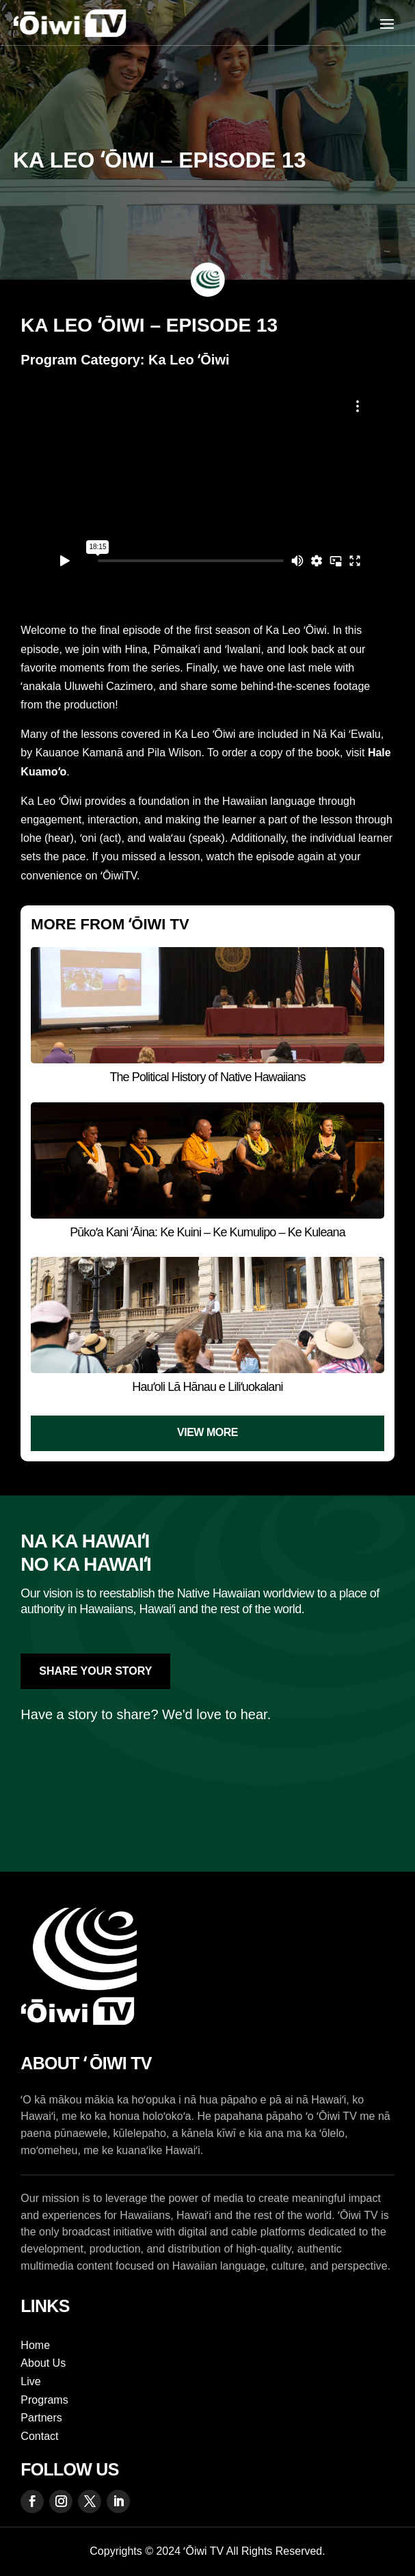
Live (30, 2381)
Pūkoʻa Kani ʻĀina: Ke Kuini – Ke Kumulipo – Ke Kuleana (207, 1232)
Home (35, 2345)
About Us (43, 2363)
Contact (39, 2436)
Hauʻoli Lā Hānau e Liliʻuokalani (207, 1387)
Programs (44, 2400)
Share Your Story (95, 1671)
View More (207, 1432)
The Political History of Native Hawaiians (207, 1077)
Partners (41, 2418)
